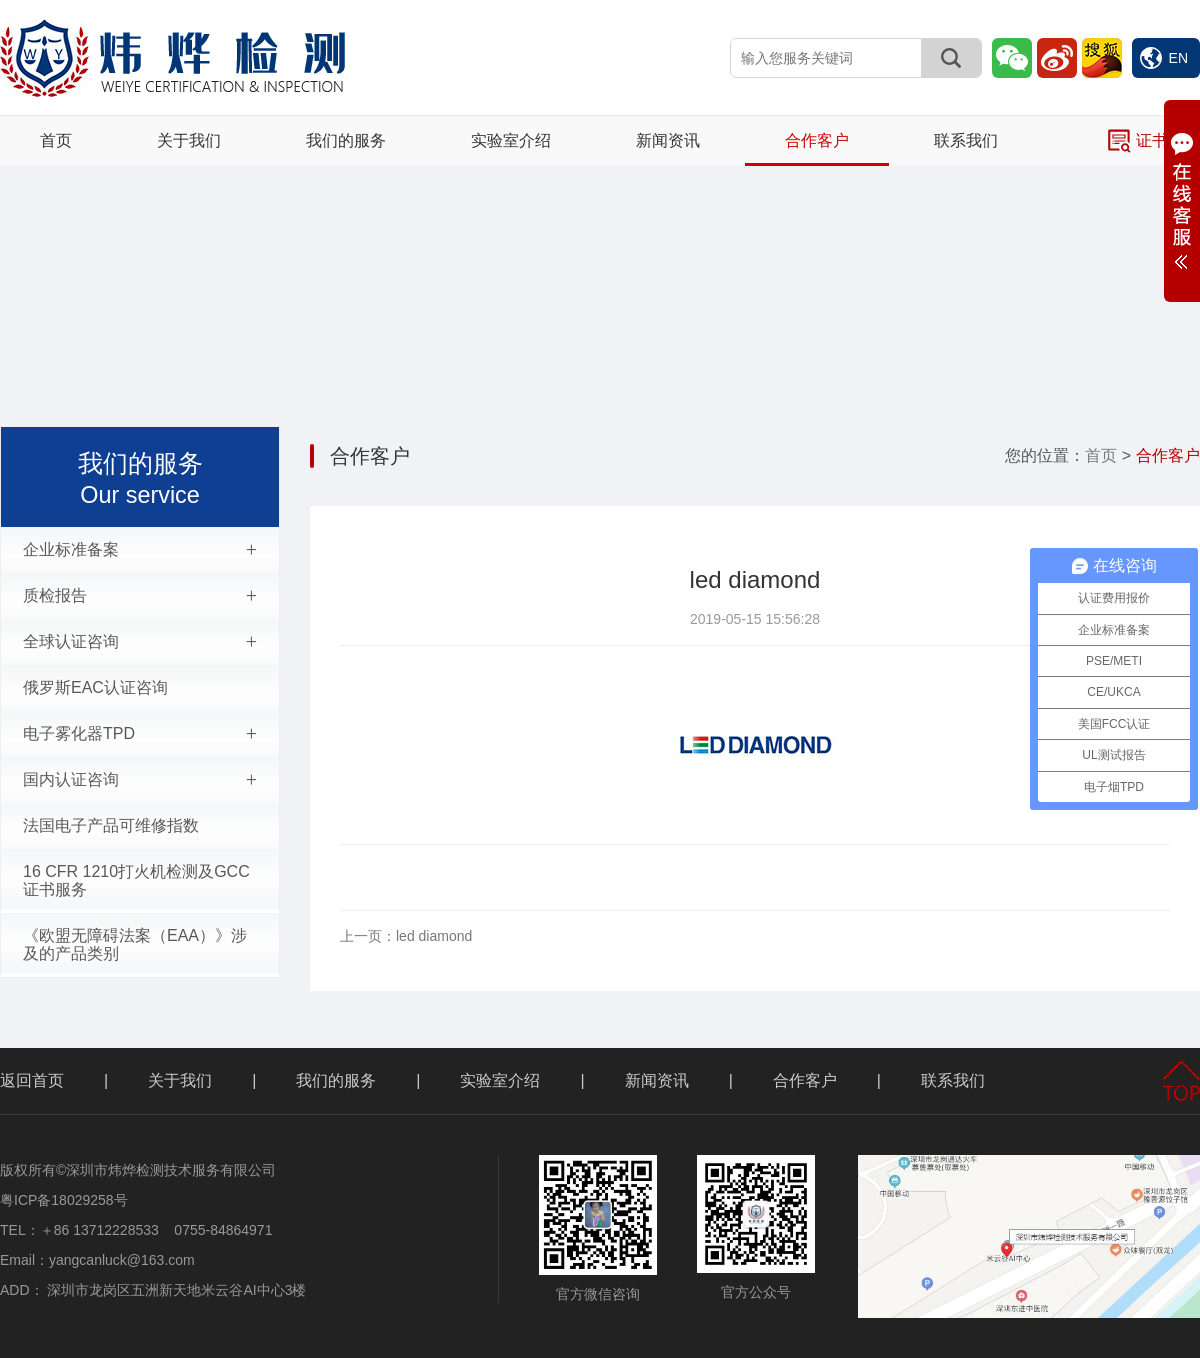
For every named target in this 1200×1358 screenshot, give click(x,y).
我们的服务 (346, 140)
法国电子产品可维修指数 (111, 825)
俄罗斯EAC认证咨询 (95, 687)
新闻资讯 (668, 140)
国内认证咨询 (140, 780)
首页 (56, 140)
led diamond (406, 936)
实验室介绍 (511, 140)
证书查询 (1153, 141)
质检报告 (140, 596)
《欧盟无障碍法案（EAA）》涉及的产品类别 (135, 944)
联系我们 (966, 140)
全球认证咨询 (140, 642)
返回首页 (32, 1080)
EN (1164, 58)
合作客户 (817, 140)
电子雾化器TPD (140, 734)
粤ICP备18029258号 (64, 1200)
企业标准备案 (140, 550)
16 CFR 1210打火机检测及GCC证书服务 (136, 880)
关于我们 (189, 140)
